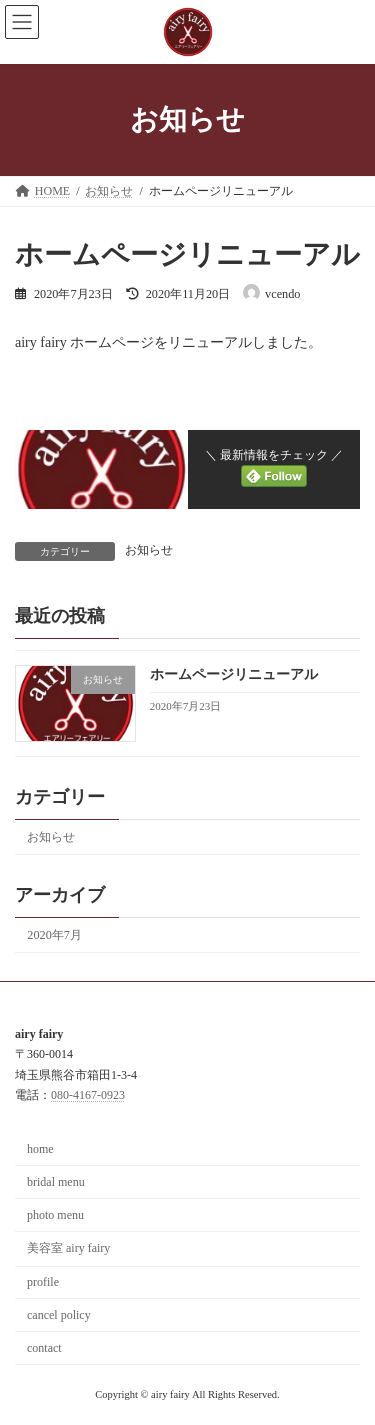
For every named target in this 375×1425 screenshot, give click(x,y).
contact (44, 1348)
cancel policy (59, 1315)
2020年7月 (54, 935)
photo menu (55, 1215)
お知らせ (149, 550)
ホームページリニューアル (234, 674)
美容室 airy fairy (68, 1248)
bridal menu (56, 1182)
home (40, 1149)
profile (43, 1282)
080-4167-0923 (88, 1095)
